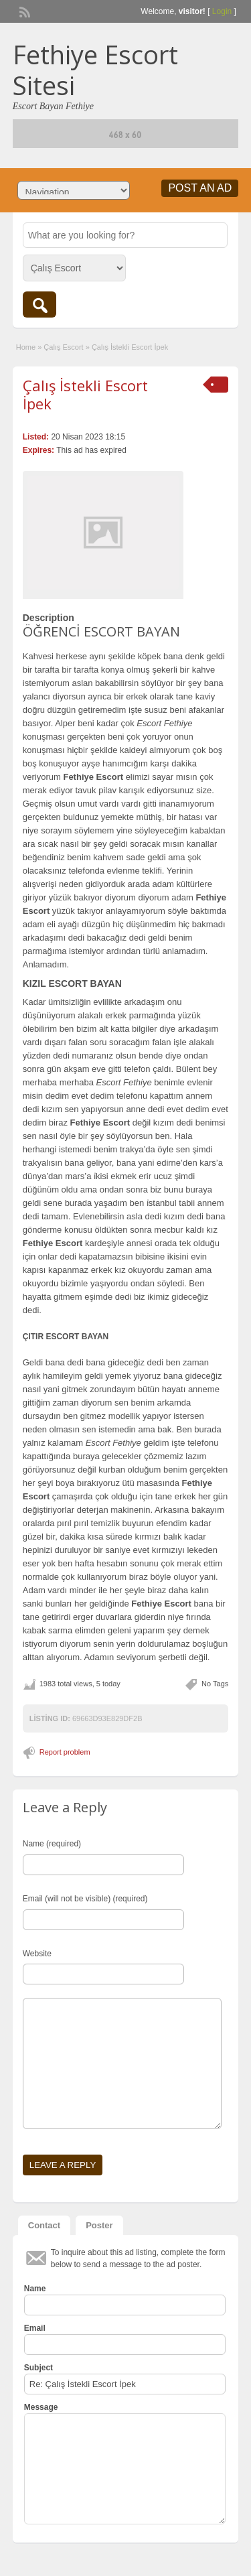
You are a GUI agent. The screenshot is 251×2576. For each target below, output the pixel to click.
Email (35, 2328)
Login (222, 11)
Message (41, 2407)
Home (25, 347)
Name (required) (52, 1843)
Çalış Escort (63, 347)
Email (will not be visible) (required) (85, 1898)
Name (35, 2288)
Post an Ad (200, 188)
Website (37, 1953)
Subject (38, 2367)
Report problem (64, 1752)
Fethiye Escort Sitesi (95, 70)
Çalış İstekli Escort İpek (85, 394)
